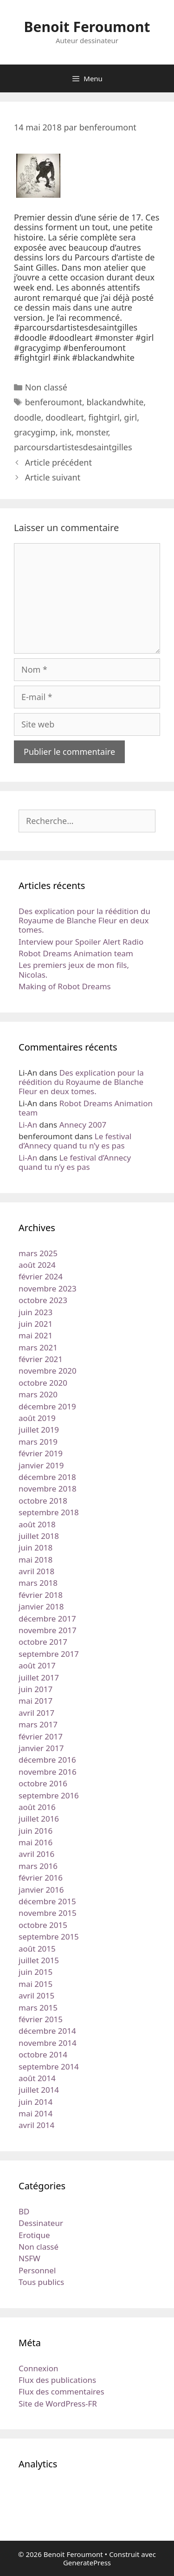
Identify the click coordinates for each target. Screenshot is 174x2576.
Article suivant (52, 477)
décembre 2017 (47, 1618)
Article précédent (58, 462)
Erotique (34, 2235)
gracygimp (35, 432)
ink (65, 432)
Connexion (38, 2368)
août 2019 (37, 1418)
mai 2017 (35, 1700)
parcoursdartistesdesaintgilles (73, 447)
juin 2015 (35, 1971)
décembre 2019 (47, 1406)
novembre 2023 (48, 1288)
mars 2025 (38, 1253)
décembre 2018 (47, 1477)
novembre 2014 (48, 2042)
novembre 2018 (48, 1488)
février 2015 (41, 2019)
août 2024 (37, 1264)
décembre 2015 (47, 1901)
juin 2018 (35, 1547)
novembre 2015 (48, 1913)
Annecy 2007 (83, 1124)
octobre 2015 (43, 1925)
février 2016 (41, 1877)
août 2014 (37, 2078)
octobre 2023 (43, 1300)
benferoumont (53, 402)
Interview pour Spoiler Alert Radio (81, 941)
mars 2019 (38, 1441)
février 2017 (41, 1736)
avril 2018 (36, 1571)
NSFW (29, 2258)
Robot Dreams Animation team (76, 953)
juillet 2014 (39, 2089)
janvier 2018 (41, 1606)
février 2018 (41, 1595)
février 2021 (41, 1359)
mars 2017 (38, 1724)
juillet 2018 (39, 1536)
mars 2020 (38, 1394)
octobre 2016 (43, 1783)
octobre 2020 (43, 1382)
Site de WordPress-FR (58, 2403)
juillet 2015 (39, 1960)
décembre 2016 (47, 1759)
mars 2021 (38, 1347)
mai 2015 (35, 1984)
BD (24, 2211)
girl (130, 417)
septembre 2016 (49, 1795)
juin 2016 (35, 1830)
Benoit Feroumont (87, 26)
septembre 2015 (49, 1936)
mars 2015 (38, 2007)
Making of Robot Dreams (65, 986)
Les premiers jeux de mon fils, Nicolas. (74, 970)
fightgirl (104, 417)
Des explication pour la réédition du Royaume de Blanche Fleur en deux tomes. (84, 920)
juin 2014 (35, 2101)
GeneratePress (87, 2562)
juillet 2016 (39, 1818)
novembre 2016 (48, 1771)
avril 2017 (36, 1712)
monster (92, 432)
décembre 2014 (47, 2030)
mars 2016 (38, 1866)
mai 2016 (35, 1842)
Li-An (28, 1124)
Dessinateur (41, 2223)
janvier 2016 (41, 1889)
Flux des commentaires (61, 2391)
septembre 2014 (49, 2066)
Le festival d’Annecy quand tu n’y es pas (75, 1141)
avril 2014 (36, 2125)
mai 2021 (35, 1335)
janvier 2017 (41, 1748)
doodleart (64, 417)
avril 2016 (36, 1854)
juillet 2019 (39, 1429)
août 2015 (37, 1948)
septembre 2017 (49, 1653)
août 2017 (37, 1665)
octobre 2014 (43, 2054)
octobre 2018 (43, 1500)
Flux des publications (57, 2380)
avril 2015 (36, 1995)
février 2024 (41, 1276)
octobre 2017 (43, 1641)
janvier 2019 (41, 1465)
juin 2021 (35, 1323)
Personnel (37, 2270)
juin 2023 (35, 1312)
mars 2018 (38, 1582)
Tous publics (41, 2282)
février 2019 (41, 1453)
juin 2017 (35, 1689)
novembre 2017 (48, 1630)
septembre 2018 (49, 1512)
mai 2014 (35, 2113)
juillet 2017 (39, 1677)
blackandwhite (114, 402)
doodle (27, 417)
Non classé (46, 387)
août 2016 (37, 1807)
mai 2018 (35, 1559)
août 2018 (37, 1524)
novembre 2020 (48, 1370)
